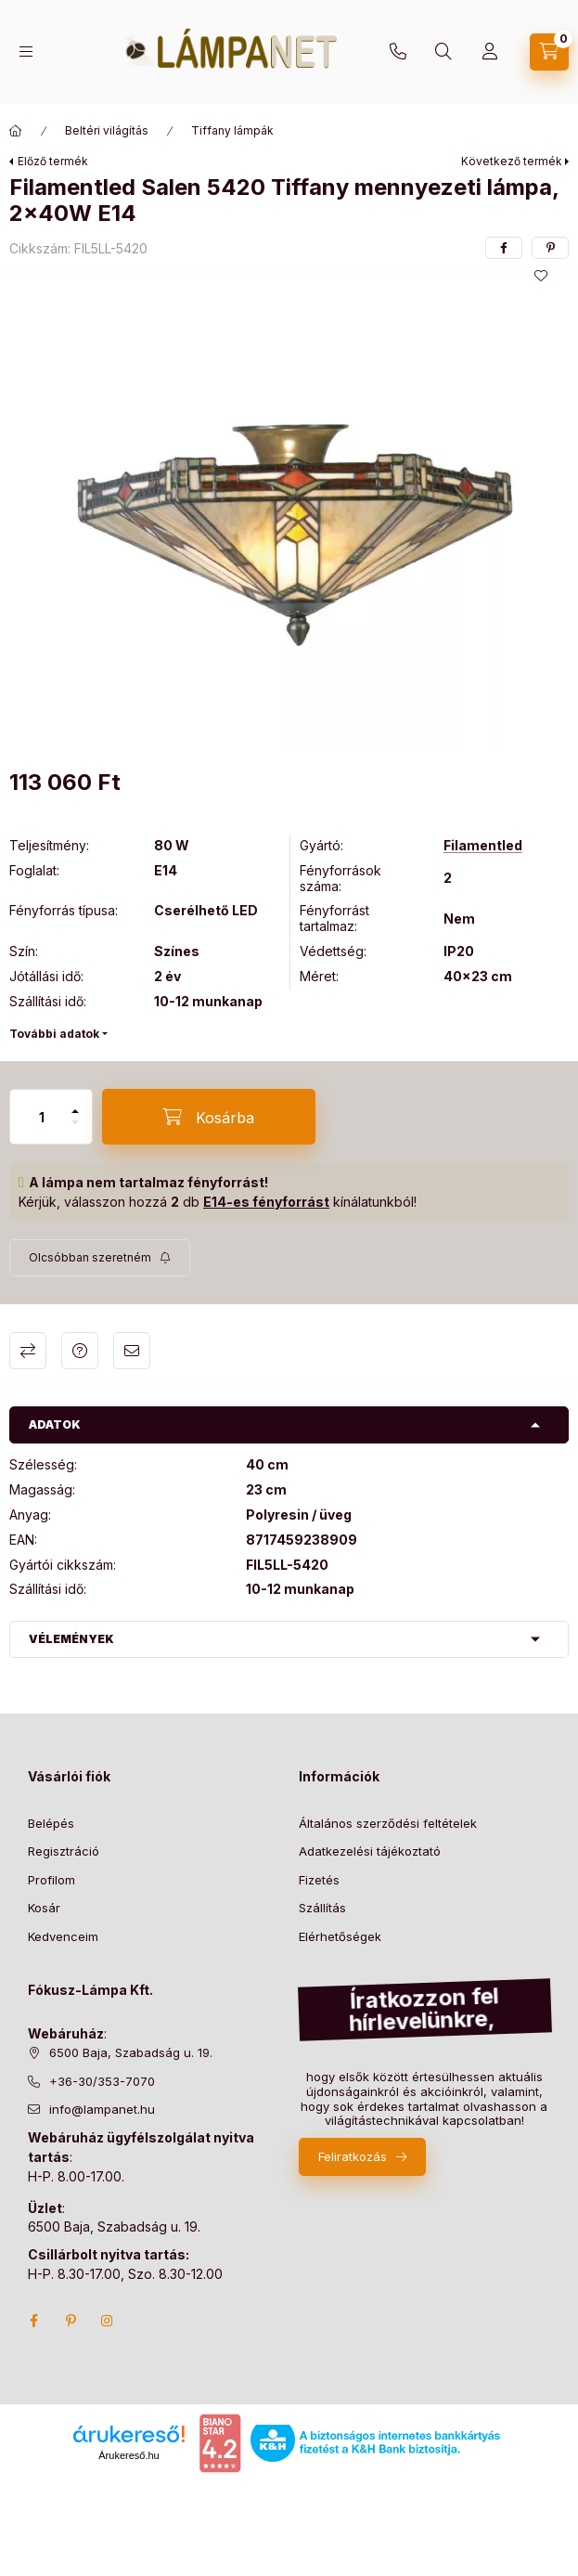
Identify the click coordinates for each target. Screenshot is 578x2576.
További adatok (54, 1034)
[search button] (443, 52)
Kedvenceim (63, 1936)
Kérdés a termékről (79, 1350)
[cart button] (549, 52)
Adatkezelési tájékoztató (370, 1851)
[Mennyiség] (41, 1117)
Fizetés (319, 1879)
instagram (107, 2320)
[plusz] (75, 1111)
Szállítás (322, 1907)
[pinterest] (550, 248)
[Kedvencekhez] (540, 276)
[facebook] (503, 248)
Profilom (51, 1879)
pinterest (70, 2320)
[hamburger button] (26, 51)
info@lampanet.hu (102, 2109)
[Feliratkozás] (99, 1257)
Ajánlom (131, 1350)
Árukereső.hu (128, 2455)
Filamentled (482, 845)
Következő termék (511, 161)
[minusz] (75, 1122)
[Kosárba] (208, 1117)
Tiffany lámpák (232, 130)
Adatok (55, 1424)
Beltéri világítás (106, 130)
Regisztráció (63, 1851)
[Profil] (489, 52)
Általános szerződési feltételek (388, 1823)
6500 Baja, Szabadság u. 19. (130, 2052)
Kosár (44, 1907)
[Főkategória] (15, 131)
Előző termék (53, 161)
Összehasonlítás (27, 1350)
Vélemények (71, 1639)
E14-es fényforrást (266, 1202)
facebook (33, 2320)
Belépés (51, 1823)
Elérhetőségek (340, 1936)
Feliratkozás (352, 2156)
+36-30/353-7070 (398, 52)
